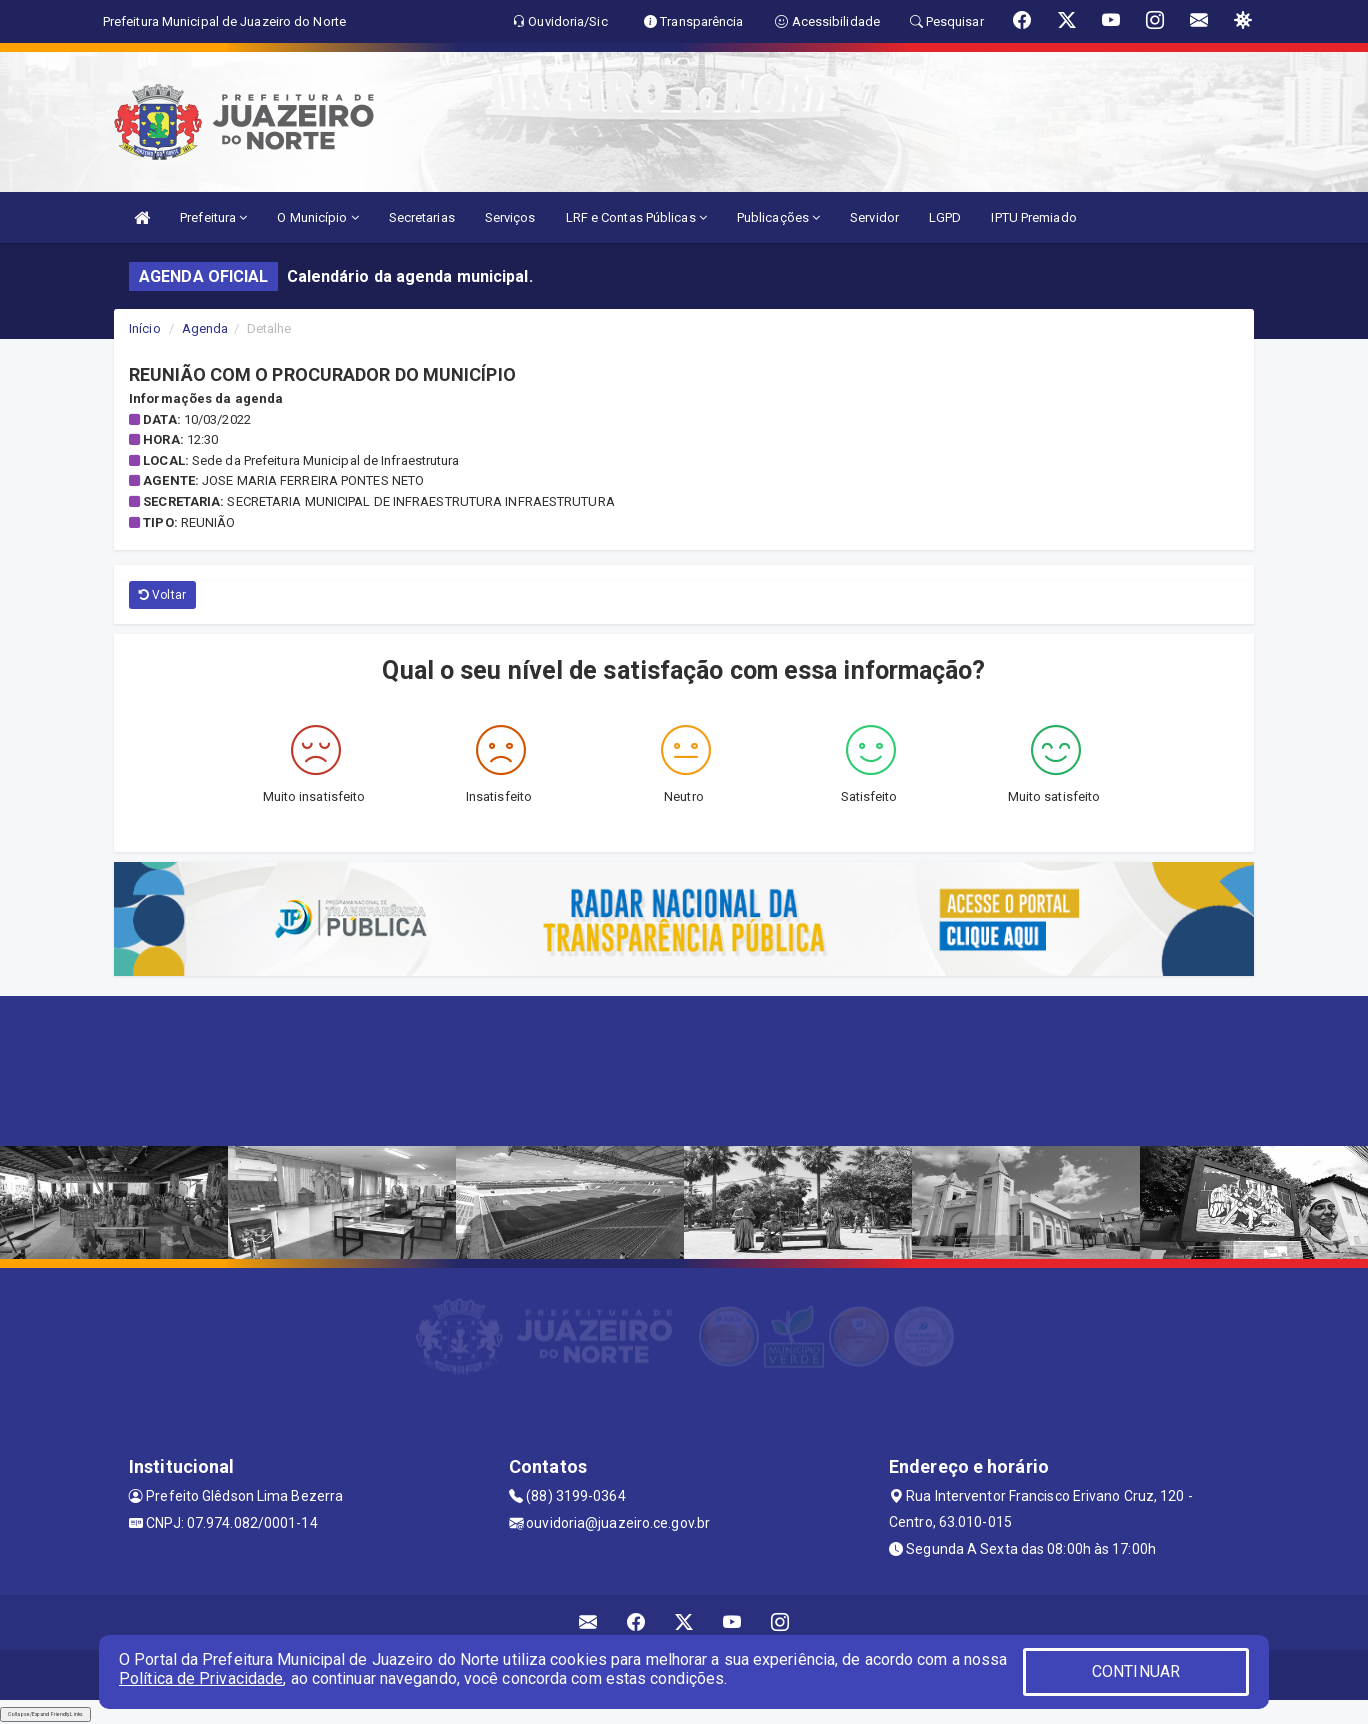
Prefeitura (213, 217)
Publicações (778, 217)
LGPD (945, 217)
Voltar (162, 595)
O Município (317, 217)
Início (145, 328)
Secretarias (422, 217)
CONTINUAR (1136, 1671)
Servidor (874, 217)
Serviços (510, 217)
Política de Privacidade (201, 1678)
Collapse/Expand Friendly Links (45, 1714)
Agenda (205, 328)
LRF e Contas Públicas (636, 217)
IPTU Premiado (1033, 217)
